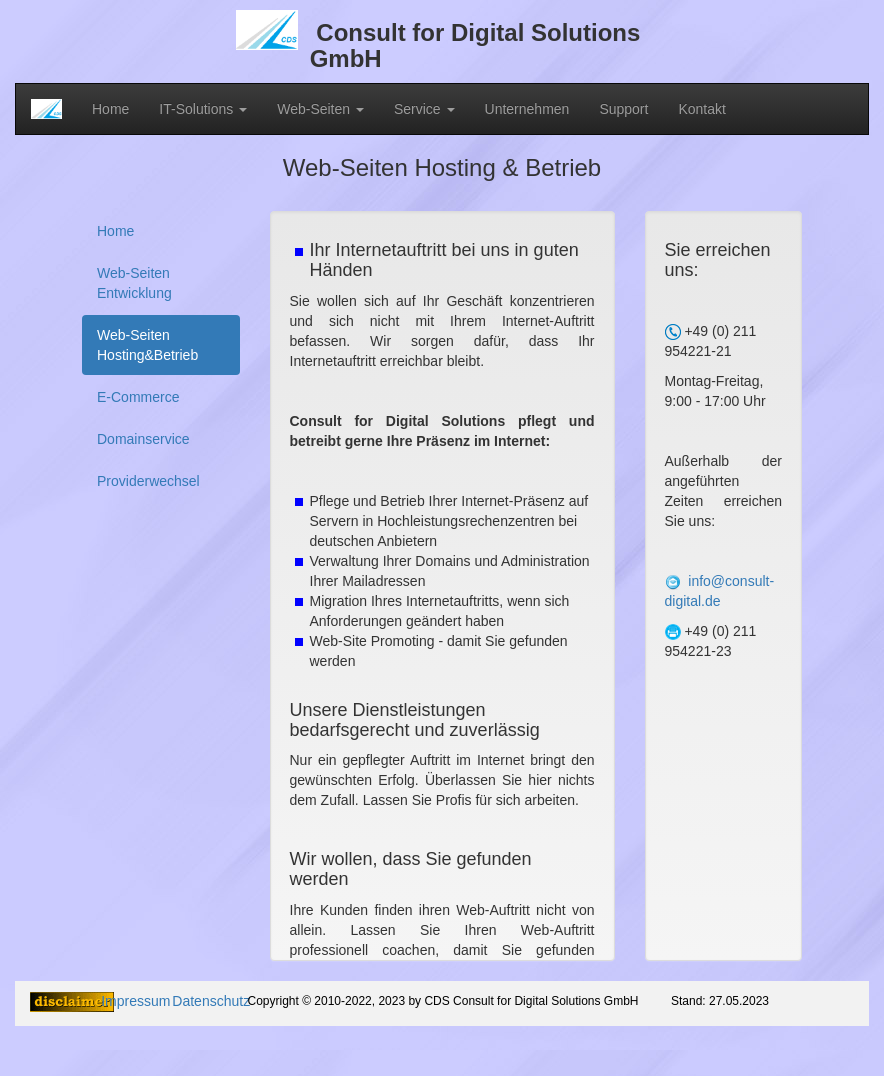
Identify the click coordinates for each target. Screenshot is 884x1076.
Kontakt (701, 109)
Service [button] (424, 109)
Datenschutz (211, 1001)
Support (623, 109)
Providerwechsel (148, 481)
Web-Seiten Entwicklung (134, 283)
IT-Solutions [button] (203, 109)
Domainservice (143, 439)
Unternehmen (527, 109)
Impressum (135, 1001)
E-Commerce (138, 397)
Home (110, 109)
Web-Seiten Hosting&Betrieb (147, 345)
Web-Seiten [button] (320, 109)
